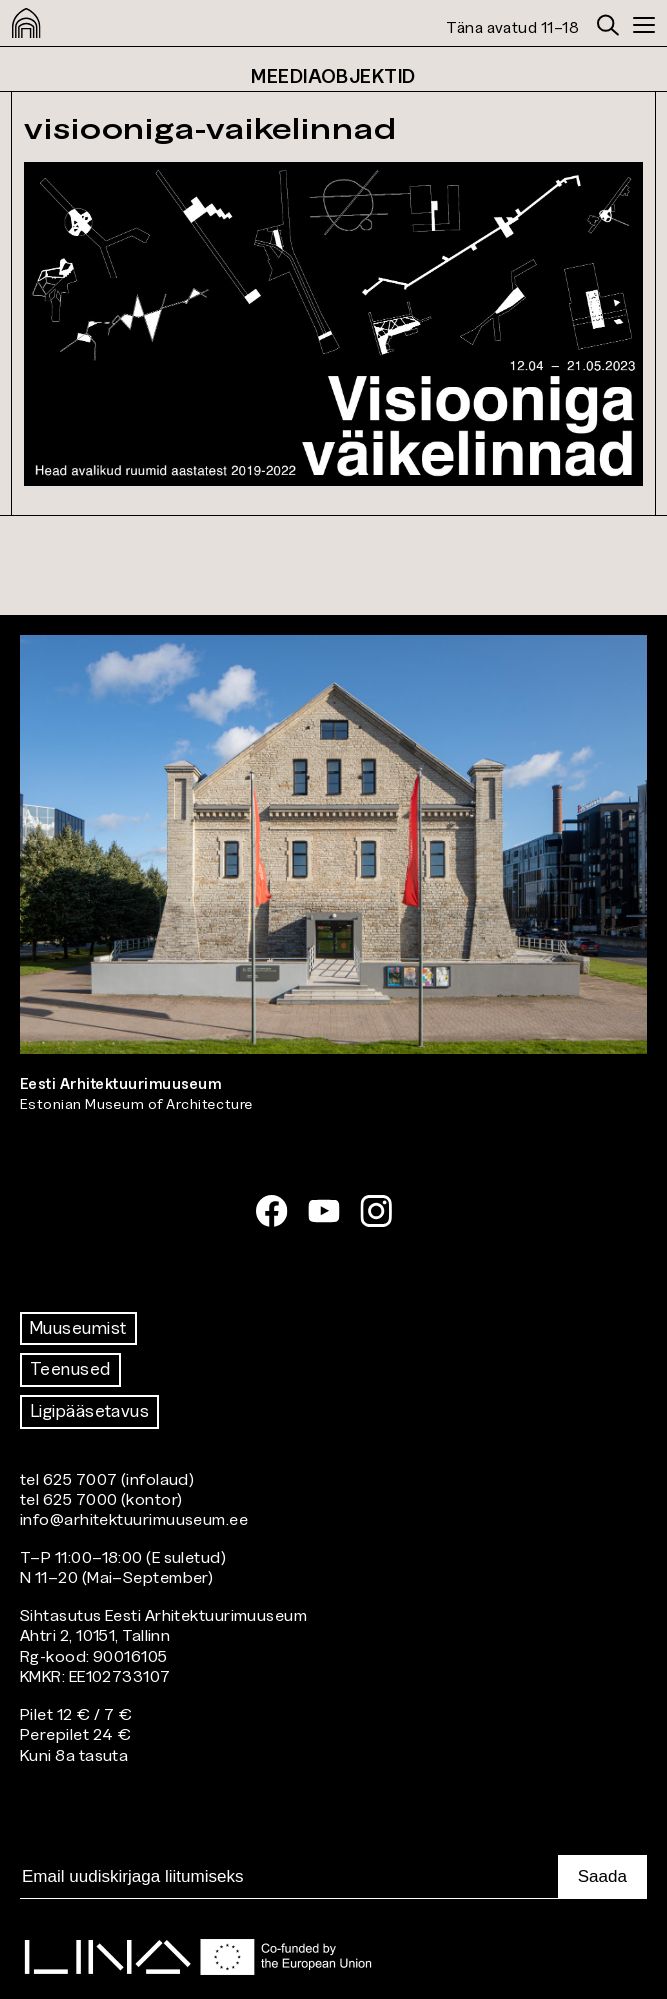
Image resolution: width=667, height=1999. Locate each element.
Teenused (70, 1369)
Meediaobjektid (333, 76)
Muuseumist (78, 1328)
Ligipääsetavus (89, 1411)
